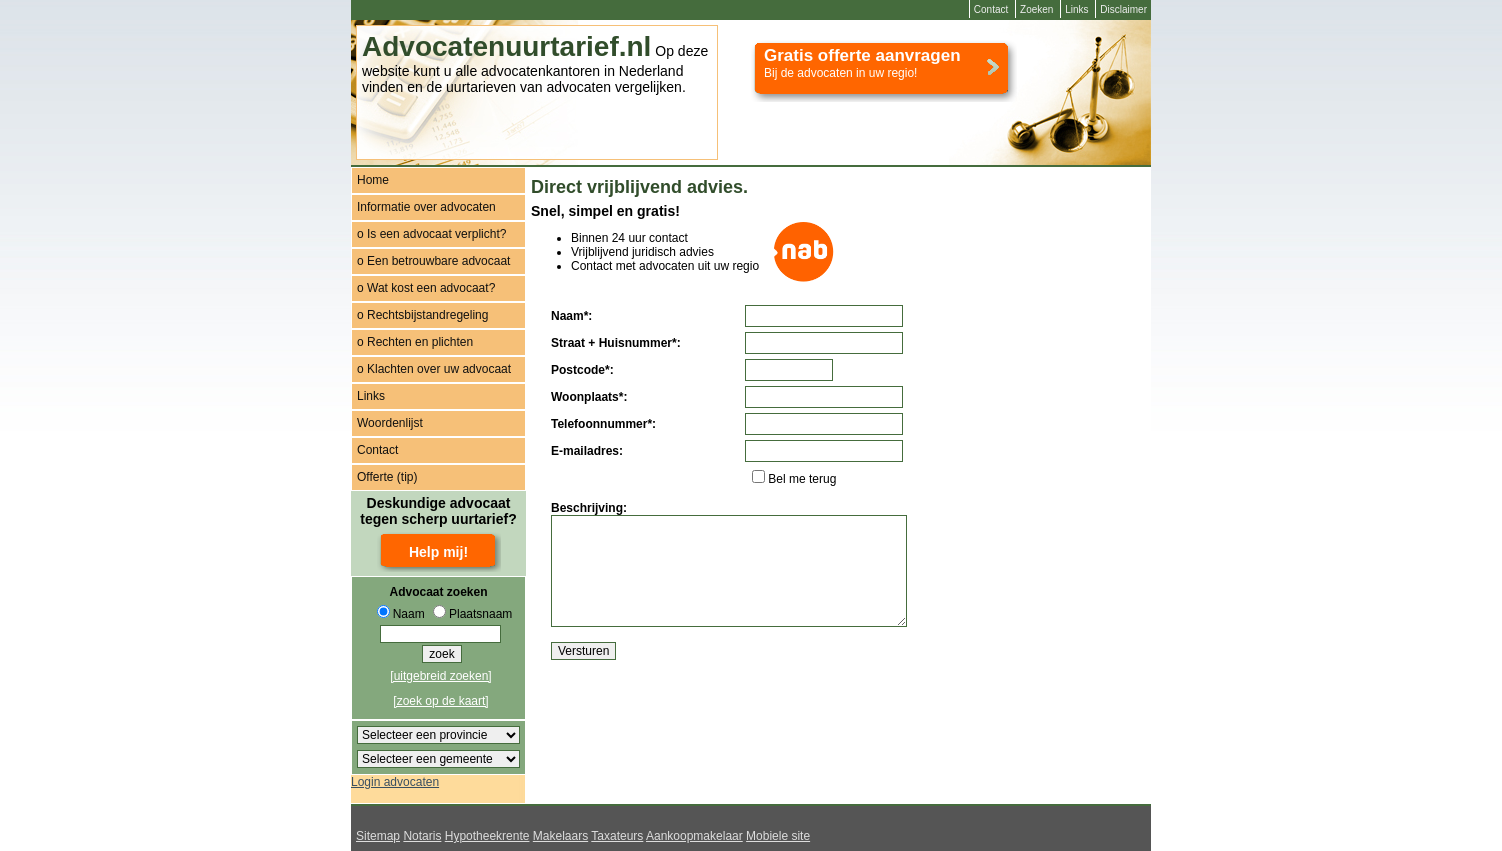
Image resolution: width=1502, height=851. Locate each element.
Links (1076, 9)
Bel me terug (802, 479)
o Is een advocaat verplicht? (431, 234)
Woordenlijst (390, 423)
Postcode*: (582, 370)
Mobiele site (778, 836)
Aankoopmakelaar (694, 836)
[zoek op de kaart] (440, 701)
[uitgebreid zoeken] (440, 676)
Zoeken (1036, 9)
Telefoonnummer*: (603, 424)
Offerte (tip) (387, 477)
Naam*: (571, 316)
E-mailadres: (587, 451)
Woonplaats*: (589, 397)
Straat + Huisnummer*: (616, 343)
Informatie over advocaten (426, 207)
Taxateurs (617, 836)
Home (373, 180)
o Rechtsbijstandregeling (422, 315)
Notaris (422, 836)
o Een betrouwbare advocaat (433, 261)
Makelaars (560, 836)
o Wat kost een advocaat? (426, 288)
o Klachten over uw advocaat (434, 369)
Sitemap (378, 836)
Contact (991, 9)
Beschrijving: (589, 508)
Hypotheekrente (487, 836)
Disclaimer (1123, 9)
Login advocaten (395, 782)
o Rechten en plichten (415, 342)
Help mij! (438, 552)
